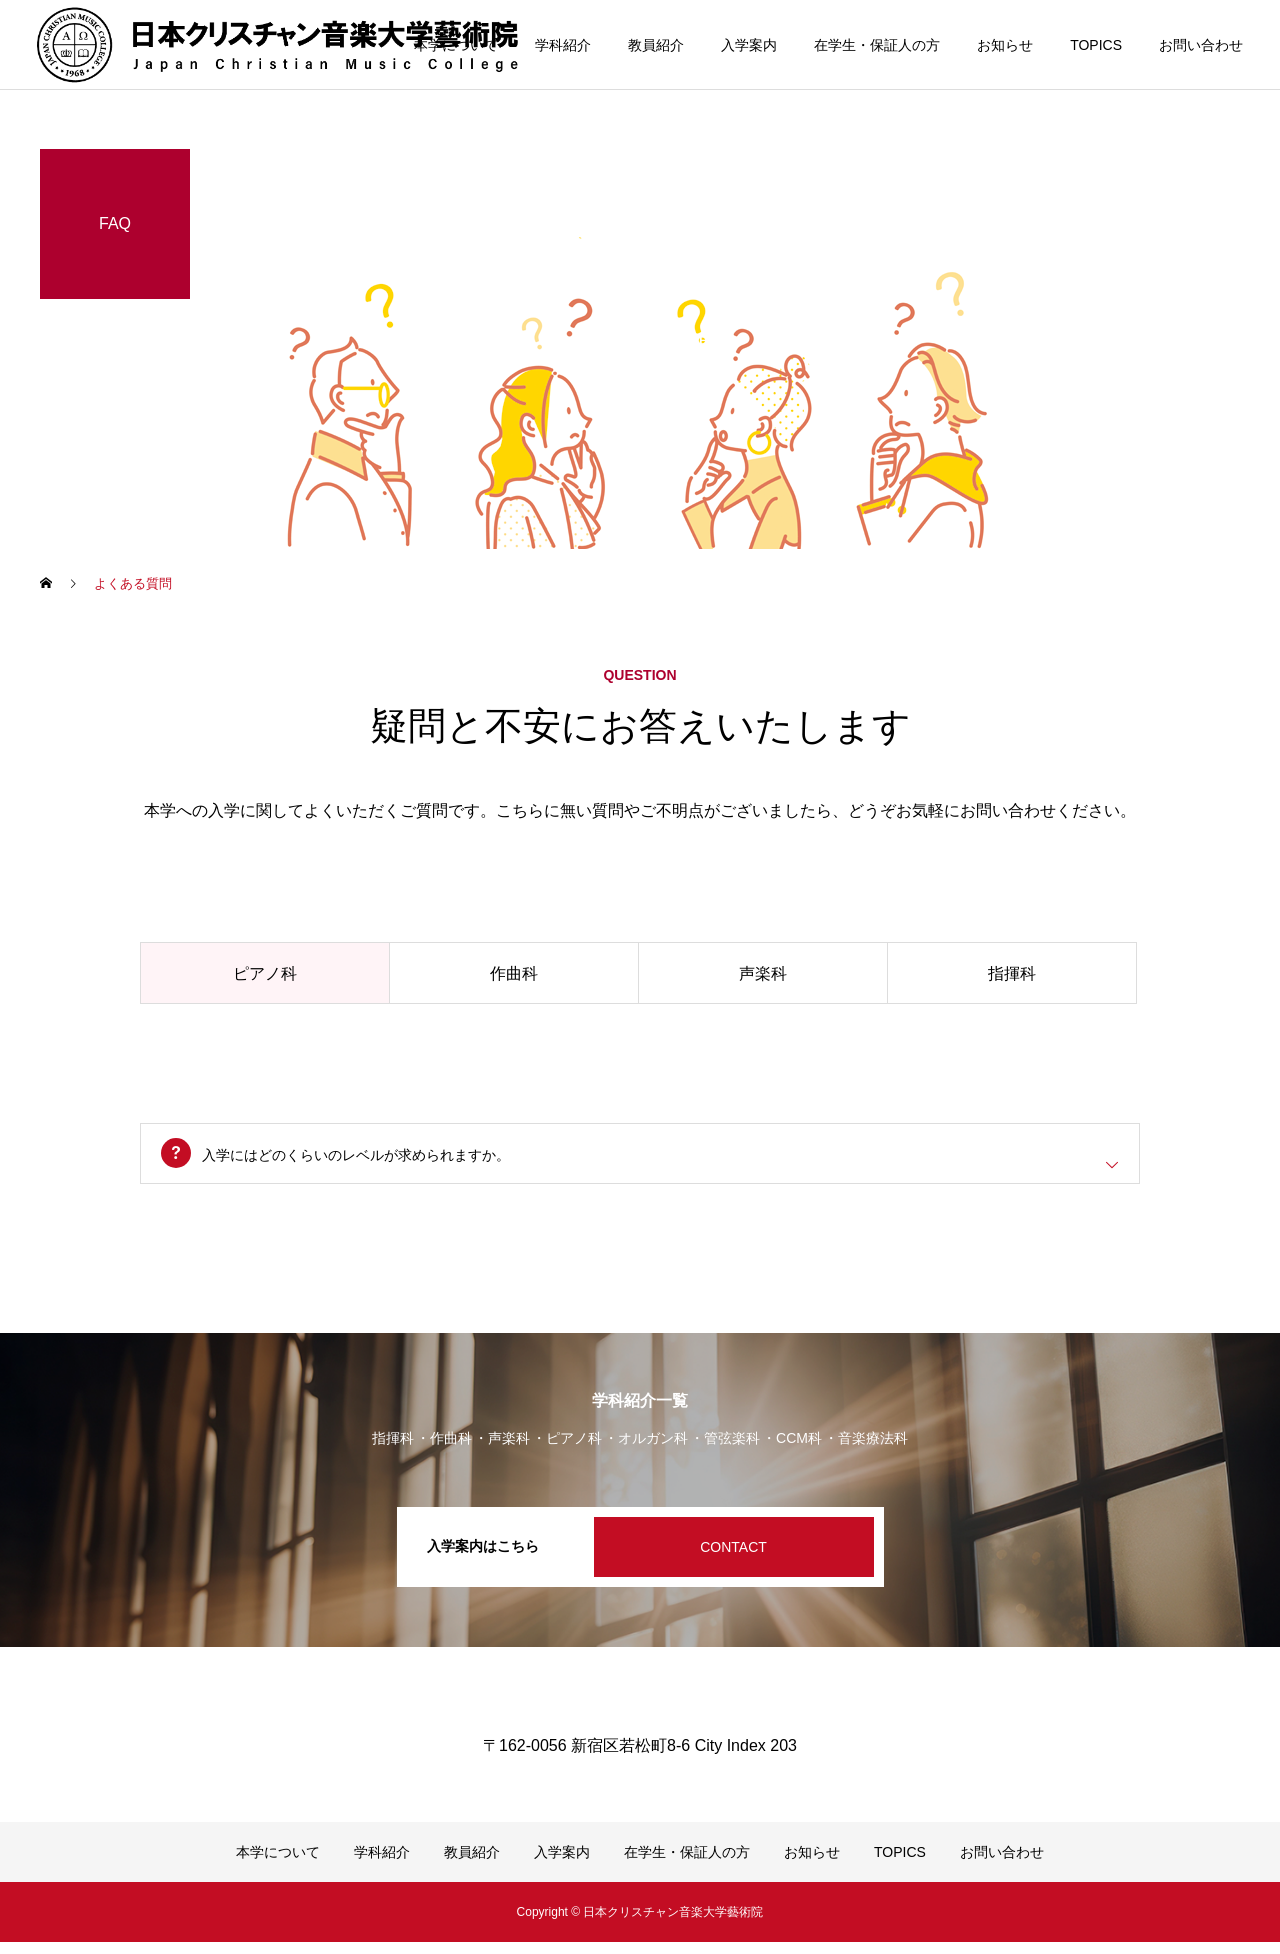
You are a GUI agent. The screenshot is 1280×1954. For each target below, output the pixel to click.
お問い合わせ (1201, 45)
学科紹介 (563, 45)
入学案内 (749, 45)
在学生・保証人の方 (877, 45)
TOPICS (1096, 45)
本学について (456, 45)
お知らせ (1005, 45)
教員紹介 (656, 45)
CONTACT (733, 1559)
